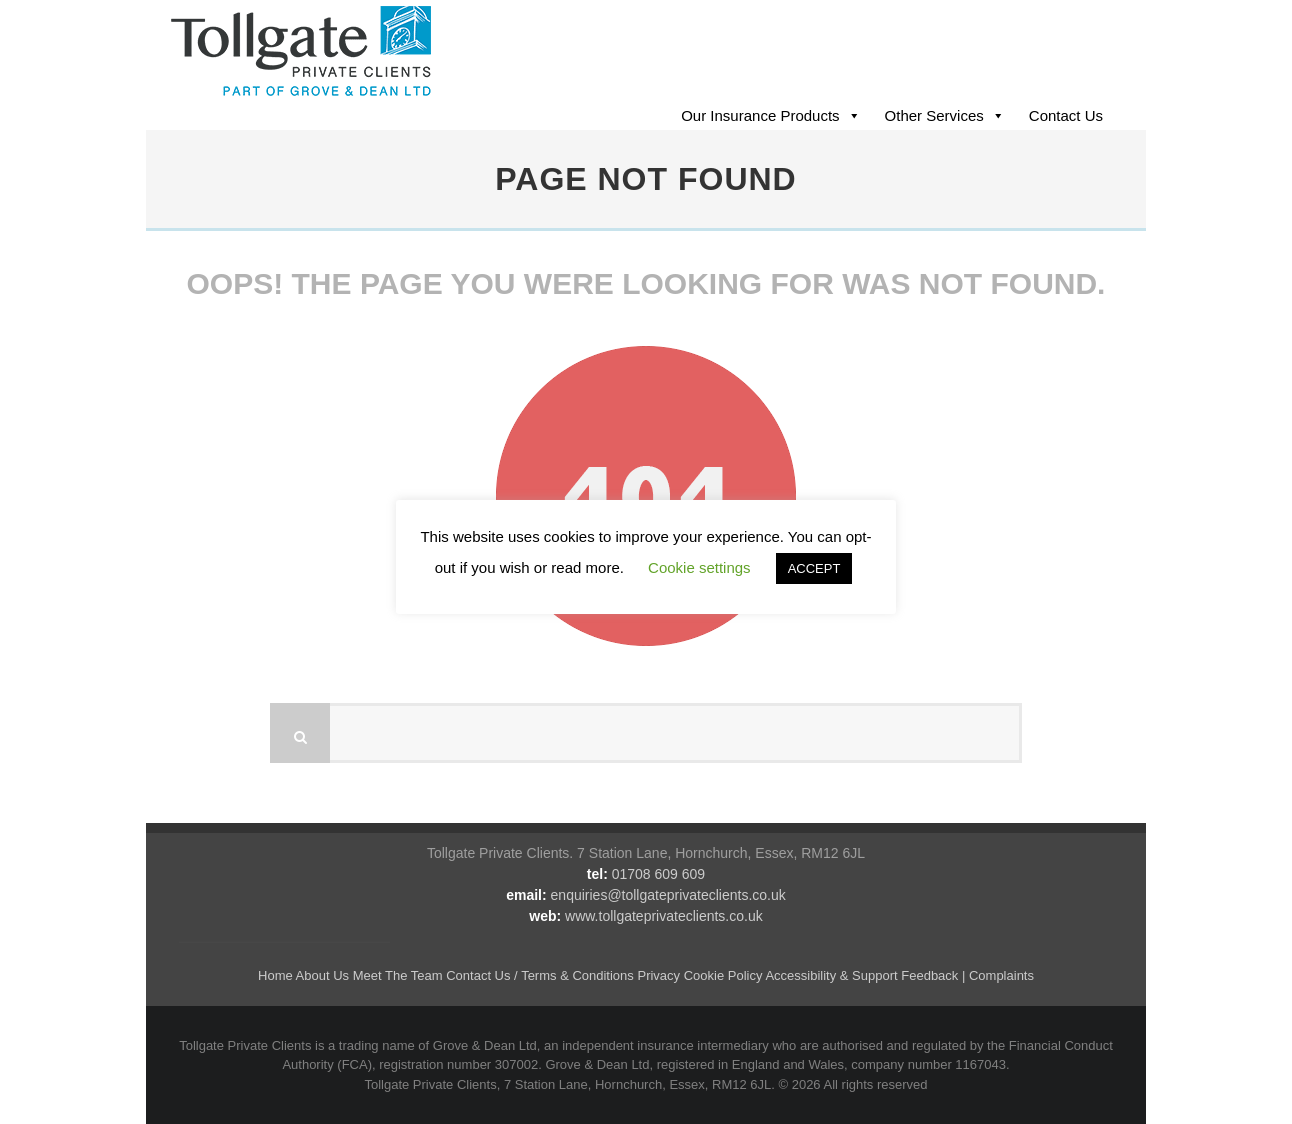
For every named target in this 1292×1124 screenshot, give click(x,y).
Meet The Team (398, 975)
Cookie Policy (723, 975)
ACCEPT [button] (814, 568)
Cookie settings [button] (699, 567)
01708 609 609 (658, 874)
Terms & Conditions (577, 975)
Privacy (658, 975)
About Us (322, 975)
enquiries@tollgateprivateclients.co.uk (668, 895)
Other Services (934, 115)
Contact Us (1066, 115)
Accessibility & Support (831, 975)
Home (275, 975)
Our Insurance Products (760, 115)
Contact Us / (482, 975)
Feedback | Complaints (967, 975)
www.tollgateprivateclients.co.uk (664, 916)
